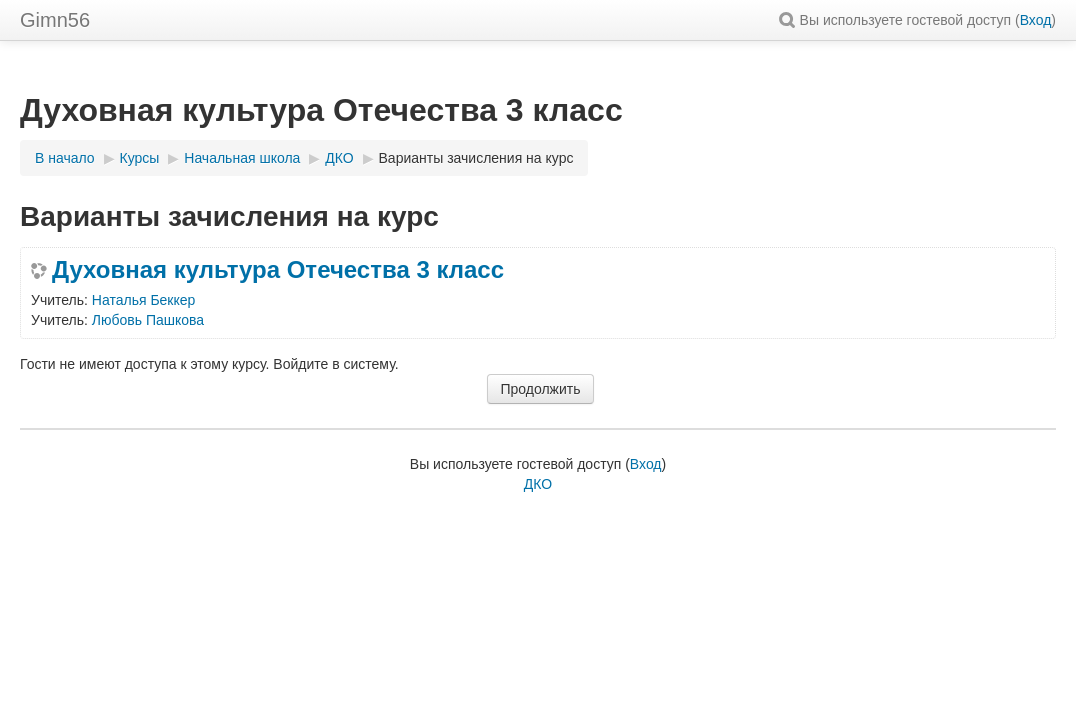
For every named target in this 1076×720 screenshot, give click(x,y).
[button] (790, 20)
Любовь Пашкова (148, 320)
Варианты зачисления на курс (476, 158)
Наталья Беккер (144, 300)
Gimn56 (55, 20)
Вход (1036, 20)
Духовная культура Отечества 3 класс (278, 270)
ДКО (538, 484)
